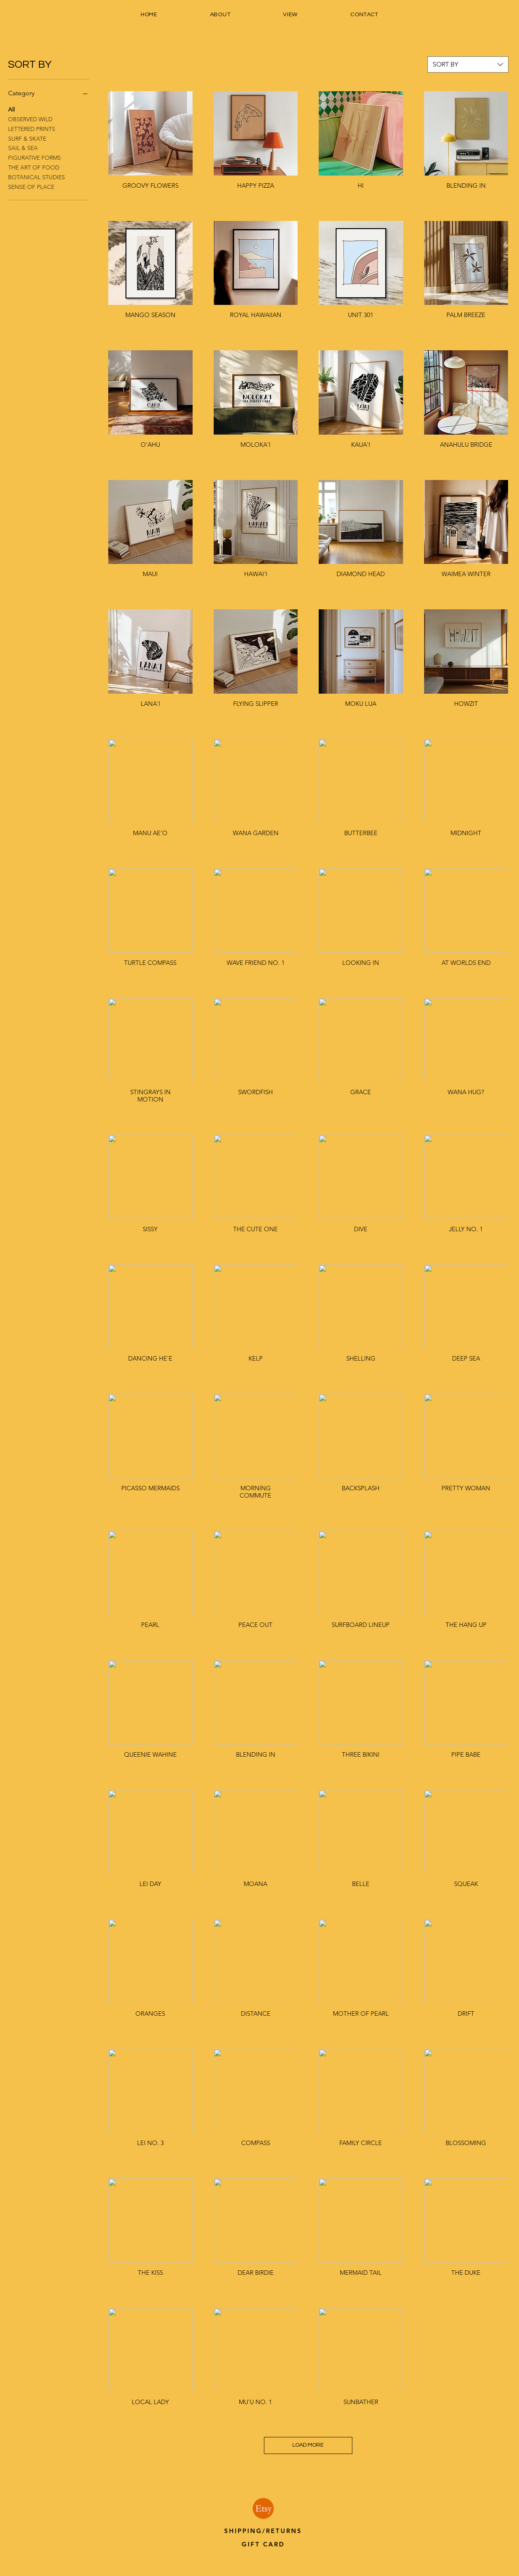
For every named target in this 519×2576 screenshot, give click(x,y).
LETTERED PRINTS (31, 128)
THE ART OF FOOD (33, 167)
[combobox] (467, 64)
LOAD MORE (308, 2445)
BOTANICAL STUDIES (36, 177)
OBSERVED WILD (30, 119)
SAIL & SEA (23, 148)
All (11, 109)
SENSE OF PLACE (31, 186)
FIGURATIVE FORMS (34, 157)
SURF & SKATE (27, 138)
